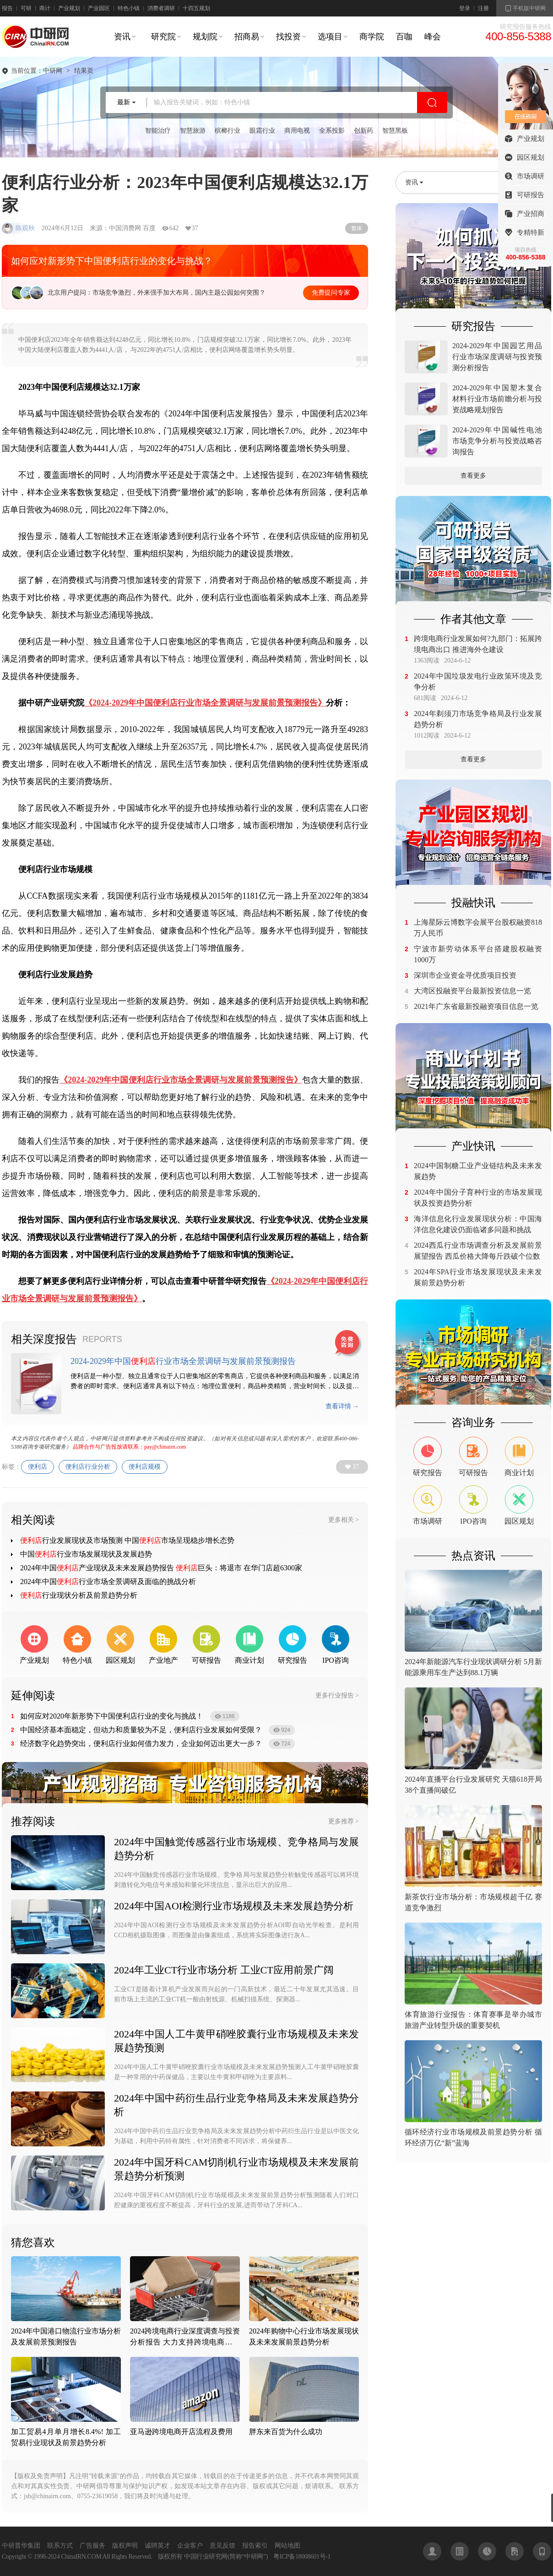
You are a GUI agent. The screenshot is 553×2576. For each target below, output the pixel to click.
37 (355, 1466)
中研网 (52, 71)
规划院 (205, 36)
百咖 (404, 36)
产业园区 (99, 8)
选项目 (330, 36)
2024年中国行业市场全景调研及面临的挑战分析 (108, 1581)
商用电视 (297, 130)
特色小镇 (129, 8)
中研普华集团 (21, 2545)
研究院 (163, 36)
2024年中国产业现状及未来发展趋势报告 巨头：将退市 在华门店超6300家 (161, 1568)
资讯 (122, 36)
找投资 (288, 36)
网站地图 (287, 2545)
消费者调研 (161, 8)
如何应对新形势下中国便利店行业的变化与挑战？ (111, 261)
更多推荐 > (343, 1821)
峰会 (432, 36)
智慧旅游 (193, 130)
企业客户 (190, 2545)
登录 (464, 8)
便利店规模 (145, 1466)
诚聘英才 (157, 2545)
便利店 (37, 1466)
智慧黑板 (395, 130)
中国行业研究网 (206, 2556)
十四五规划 (196, 8)
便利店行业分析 (87, 1466)
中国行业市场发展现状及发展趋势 (86, 1554)
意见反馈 (222, 2545)
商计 (44, 8)
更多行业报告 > (337, 1695)
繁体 (356, 228)
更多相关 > (343, 1519)
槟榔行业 (227, 130)
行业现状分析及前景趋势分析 (78, 1595)
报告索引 (255, 2545)
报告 (7, 8)
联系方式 (60, 2545)
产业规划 (69, 8)
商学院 (371, 36)
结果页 (83, 71)
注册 (483, 8)
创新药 (363, 130)
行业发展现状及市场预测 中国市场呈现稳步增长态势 (127, 1540)
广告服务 (92, 2545)
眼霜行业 (262, 130)
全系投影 (332, 130)
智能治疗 (158, 130)
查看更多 (473, 475)
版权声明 (125, 2545)
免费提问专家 (331, 292)
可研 (26, 8)
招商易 (246, 36)
